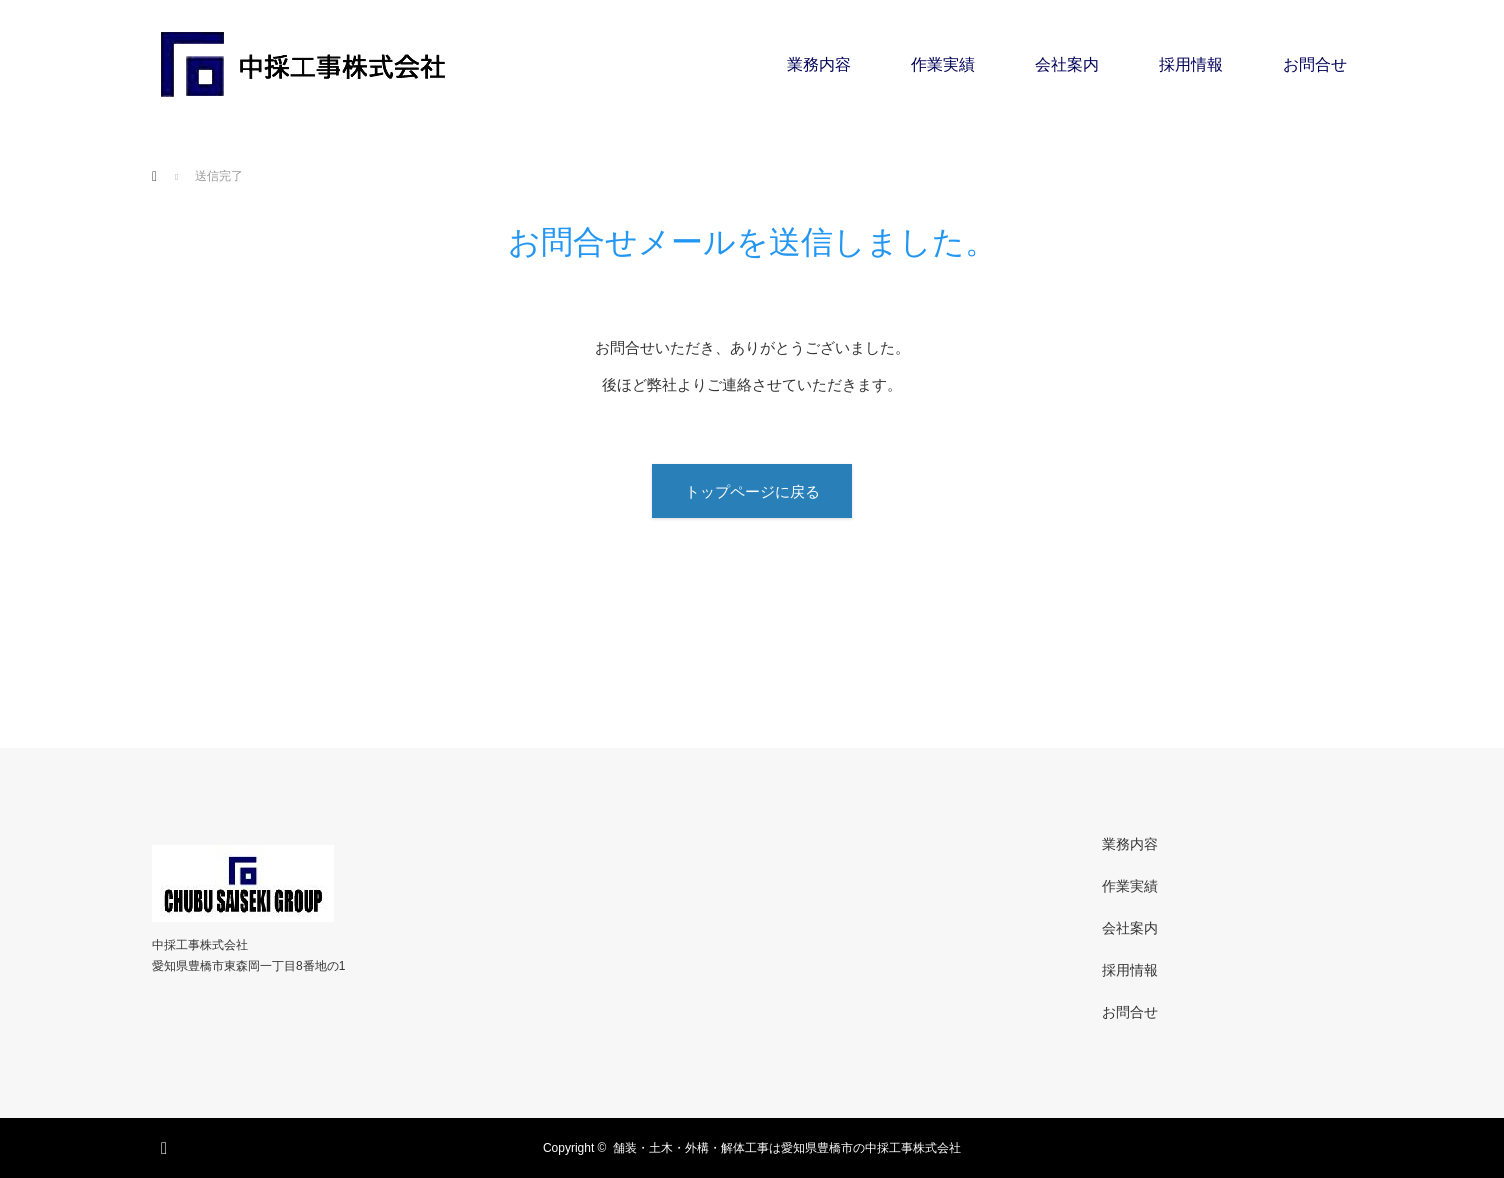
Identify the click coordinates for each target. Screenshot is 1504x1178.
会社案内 (1067, 64)
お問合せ (1315, 64)
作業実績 (943, 64)
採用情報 (1191, 64)
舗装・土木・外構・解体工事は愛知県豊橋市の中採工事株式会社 (787, 1148)
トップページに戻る (752, 491)
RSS (167, 1145)
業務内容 (819, 64)
